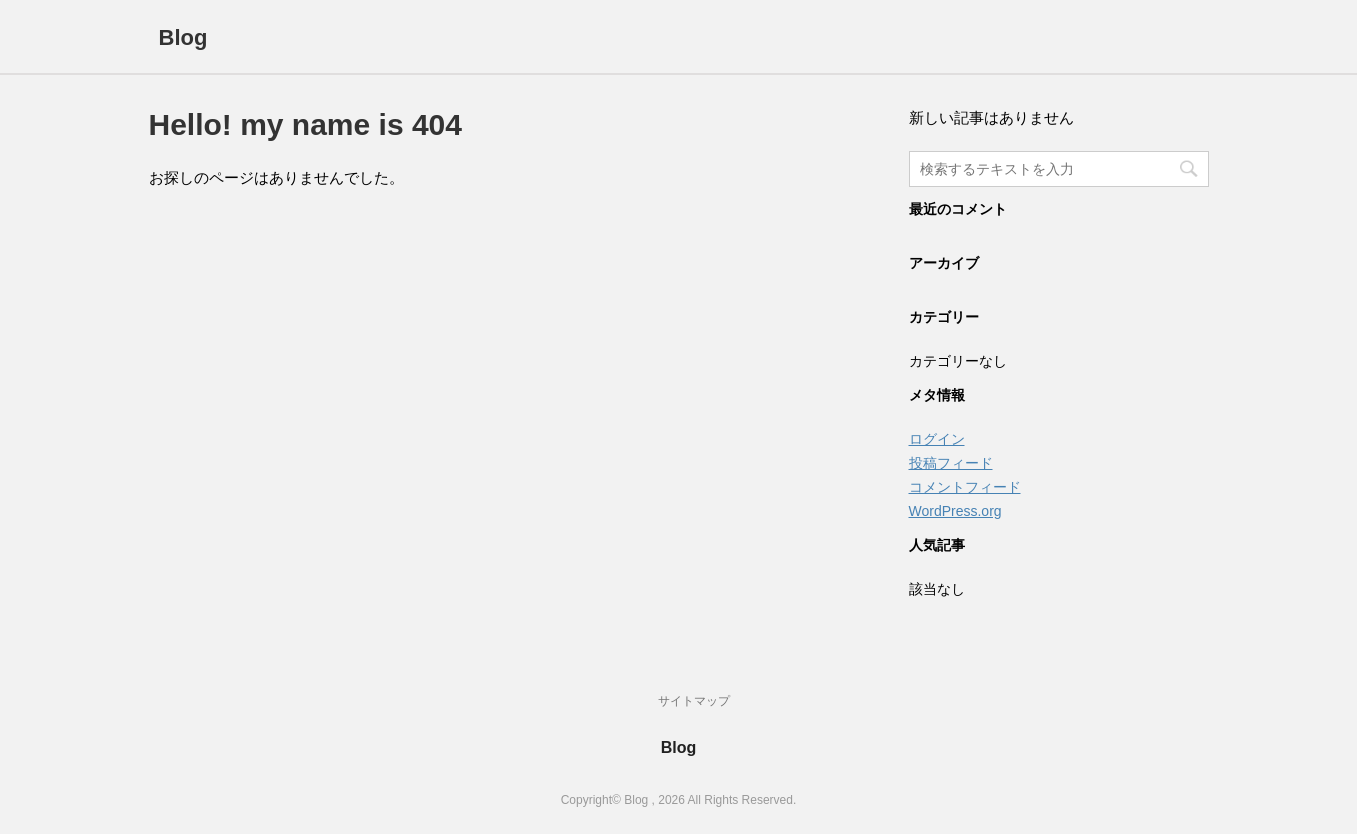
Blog (183, 37)
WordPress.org (955, 511)
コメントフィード (965, 487)
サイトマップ (694, 701)
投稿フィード (951, 463)
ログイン (937, 439)
